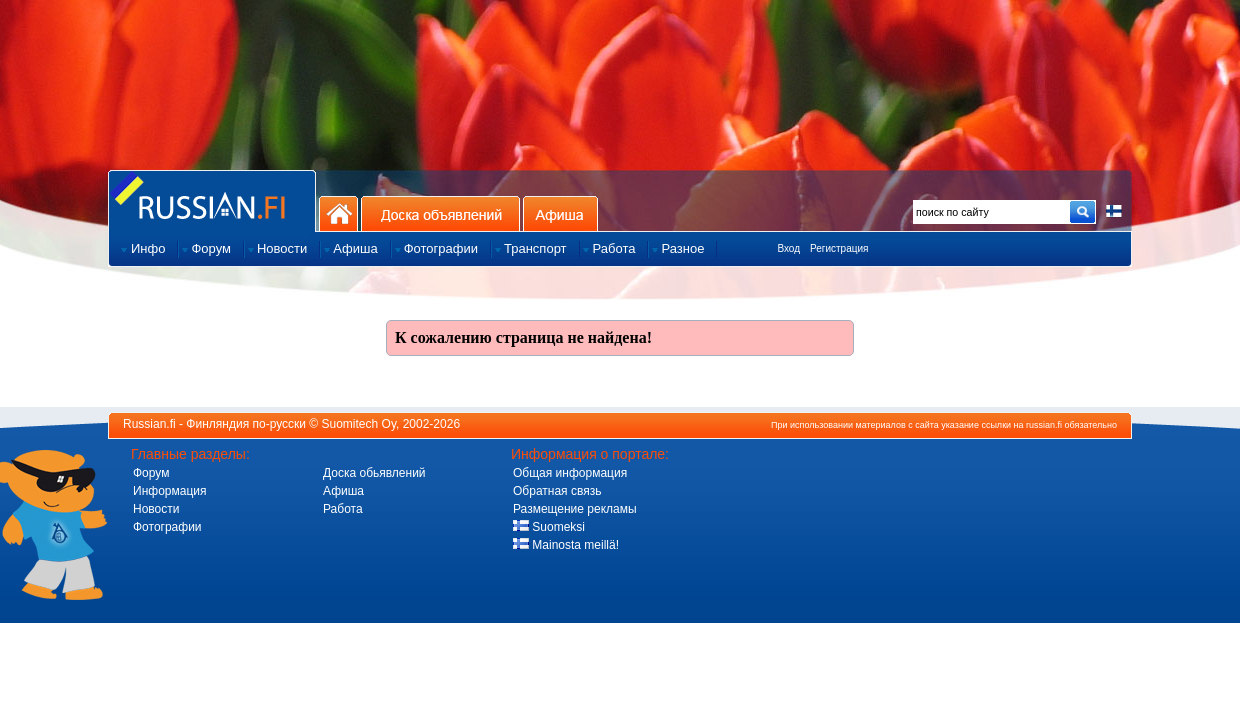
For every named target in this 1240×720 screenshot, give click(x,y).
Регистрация (839, 248)
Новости (156, 509)
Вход (788, 248)
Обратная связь (557, 491)
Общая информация (570, 473)
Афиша (560, 213)
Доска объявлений (440, 213)
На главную (338, 213)
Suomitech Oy (359, 424)
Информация (169, 491)
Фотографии (167, 527)
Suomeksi (549, 527)
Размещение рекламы (575, 509)
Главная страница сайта (212, 200)
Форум (151, 473)
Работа (343, 509)
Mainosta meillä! (566, 545)
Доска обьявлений (374, 473)
